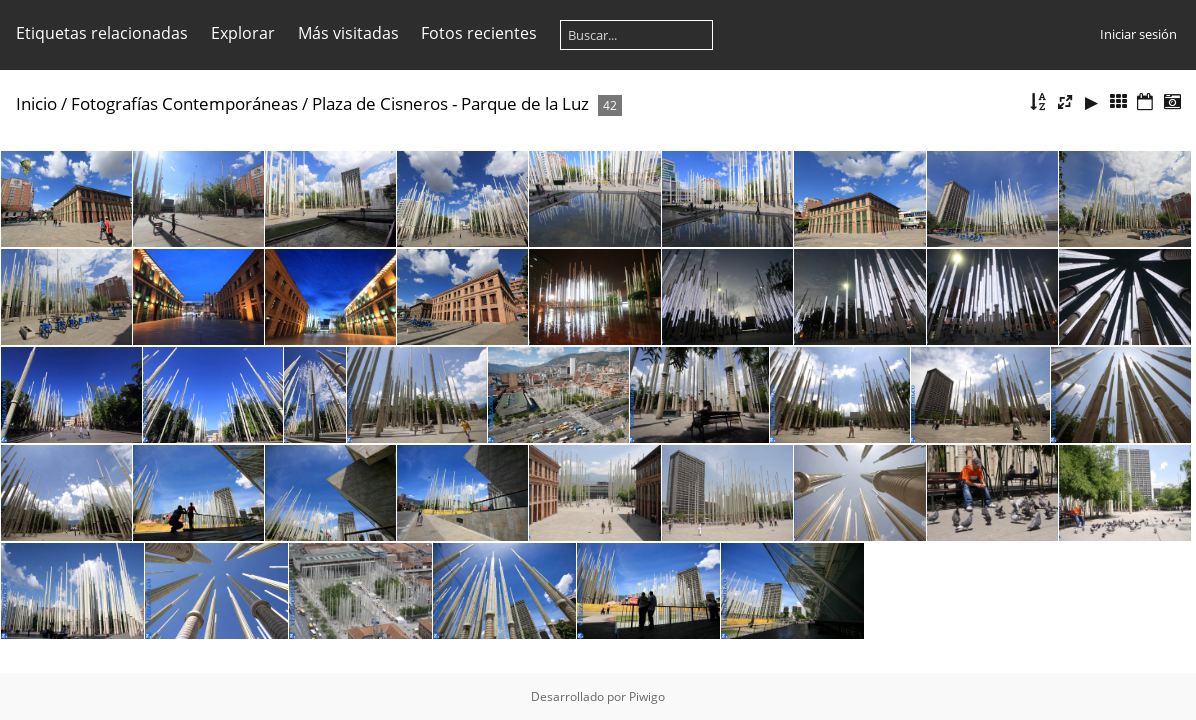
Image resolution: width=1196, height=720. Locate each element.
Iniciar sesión (1138, 34)
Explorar (243, 33)
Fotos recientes (479, 33)
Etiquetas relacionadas (102, 33)
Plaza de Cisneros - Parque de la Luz (450, 103)
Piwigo (647, 696)
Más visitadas (348, 33)
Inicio (36, 103)
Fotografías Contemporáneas (184, 103)
